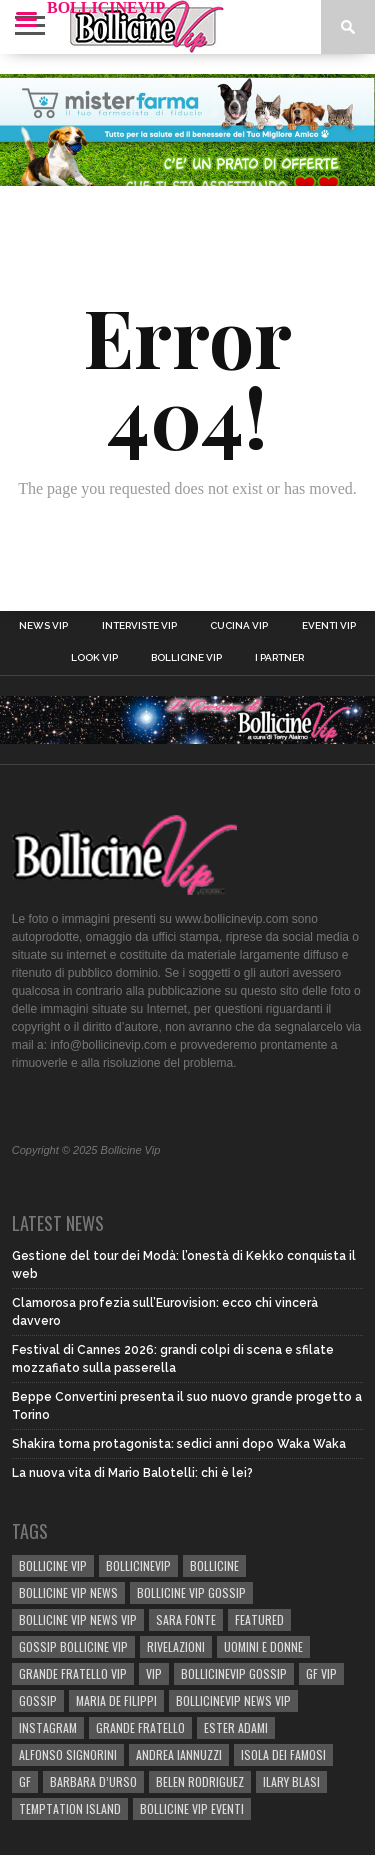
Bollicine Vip (186, 658)
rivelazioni (176, 1646)
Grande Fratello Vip (73, 1673)
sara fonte (186, 1619)
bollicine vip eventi (192, 1808)
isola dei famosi (283, 1754)
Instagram (48, 1727)
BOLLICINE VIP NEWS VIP (78, 1619)
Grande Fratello (140, 1727)
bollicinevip (138, 1565)
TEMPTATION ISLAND (70, 1808)
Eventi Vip (329, 626)
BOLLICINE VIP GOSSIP (191, 1592)
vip (154, 1673)
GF (25, 1781)
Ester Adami (236, 1727)
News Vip (43, 626)
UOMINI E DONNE (263, 1646)
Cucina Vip (239, 626)
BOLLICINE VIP (53, 1565)
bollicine (214, 1565)
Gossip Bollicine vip (73, 1646)
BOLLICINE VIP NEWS (68, 1592)
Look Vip (94, 658)
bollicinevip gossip (234, 1673)
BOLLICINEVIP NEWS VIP (233, 1700)
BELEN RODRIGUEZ (200, 1781)
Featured (259, 1619)
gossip (38, 1700)
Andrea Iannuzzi (179, 1754)
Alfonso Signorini (68, 1754)
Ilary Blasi (291, 1781)
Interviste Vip (139, 626)
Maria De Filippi (116, 1700)
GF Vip (321, 1673)
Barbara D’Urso (93, 1781)
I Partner (279, 658)
